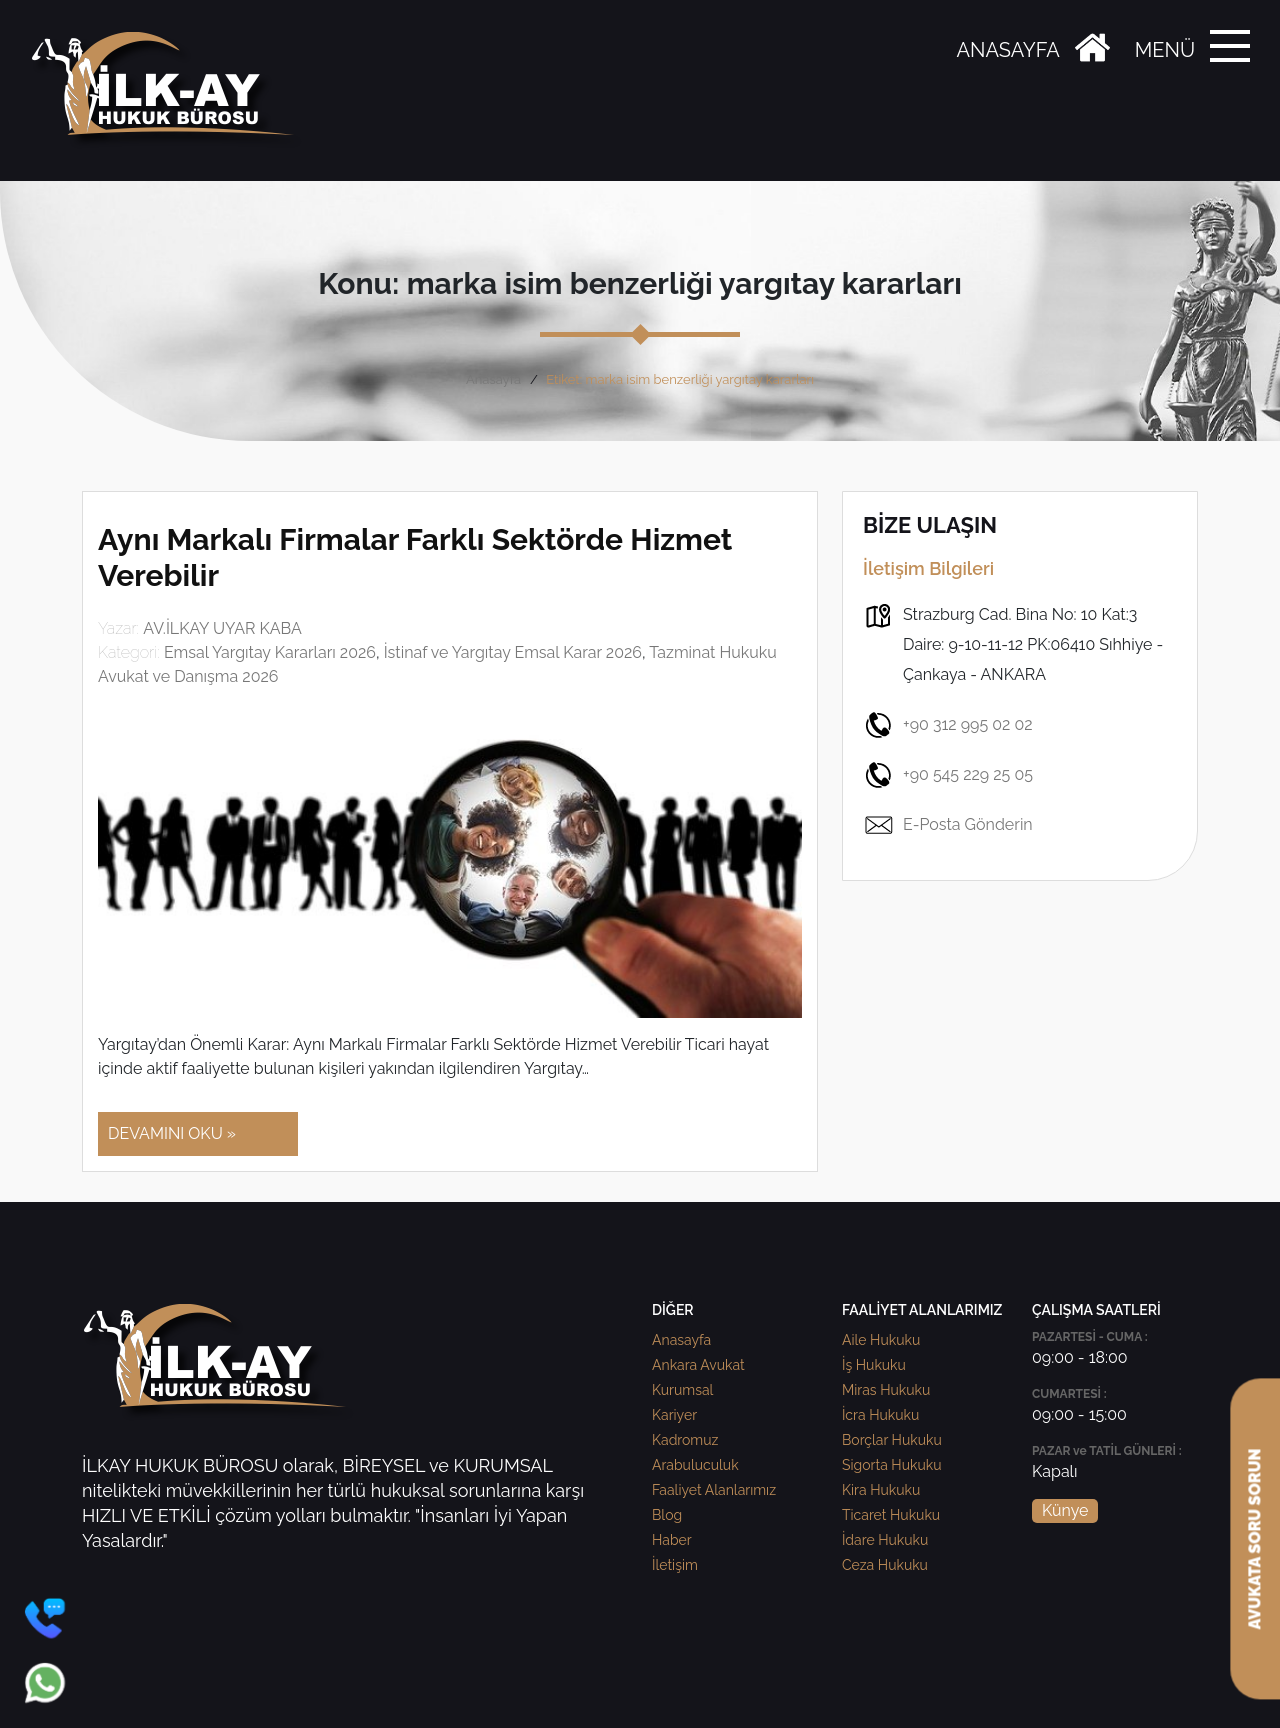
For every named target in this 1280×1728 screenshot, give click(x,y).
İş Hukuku (874, 1365)
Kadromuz (685, 1440)
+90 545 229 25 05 (948, 775)
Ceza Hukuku (885, 1565)
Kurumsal (682, 1390)
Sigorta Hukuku (891, 1465)
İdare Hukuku (885, 1540)
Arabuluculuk (695, 1465)
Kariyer (674, 1415)
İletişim (675, 1565)
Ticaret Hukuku (891, 1515)
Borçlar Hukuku (892, 1440)
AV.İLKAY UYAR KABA (222, 628)
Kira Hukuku (881, 1490)
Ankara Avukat (698, 1365)
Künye (1065, 1510)
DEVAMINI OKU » (172, 1133)
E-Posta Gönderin (948, 825)
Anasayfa (493, 379)
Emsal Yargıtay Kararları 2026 (270, 652)
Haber (672, 1540)
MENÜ (1165, 50)
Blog (667, 1515)
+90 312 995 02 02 (948, 725)
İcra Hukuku (880, 1415)
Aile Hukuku (881, 1340)
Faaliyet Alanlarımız (714, 1490)
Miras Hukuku (886, 1390)
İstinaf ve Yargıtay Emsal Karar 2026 (513, 652)
